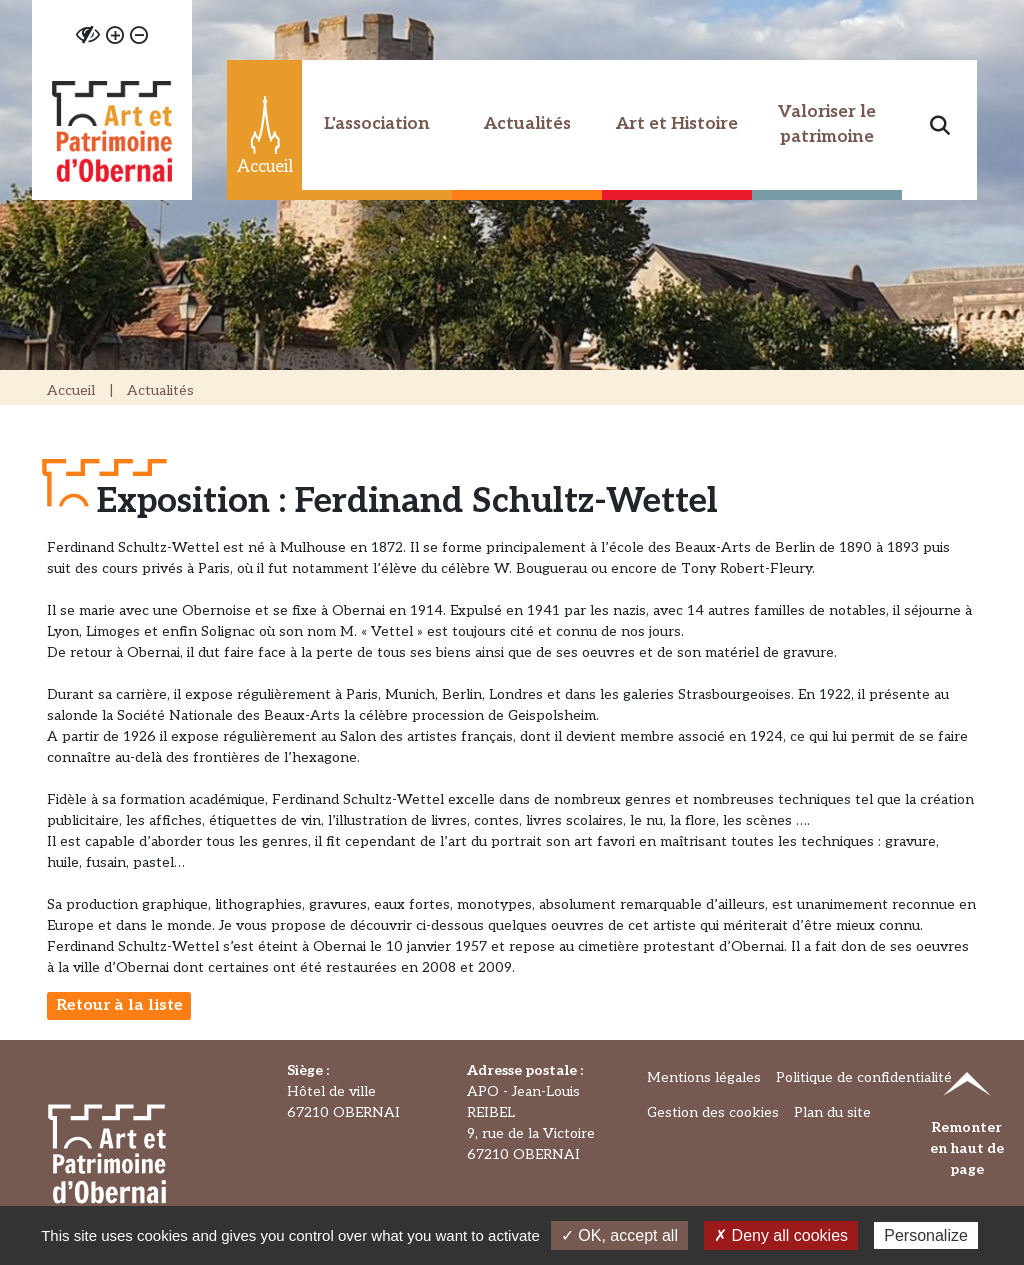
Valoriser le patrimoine (827, 125)
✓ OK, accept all (619, 1235)
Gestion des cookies (713, 1112)
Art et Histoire (677, 124)
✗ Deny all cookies (781, 1235)
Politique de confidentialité (864, 1077)
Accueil (71, 390)
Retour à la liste (119, 1005)
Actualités (527, 124)
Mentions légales (704, 1077)
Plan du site (832, 1112)
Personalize (926, 1235)
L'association (377, 124)
